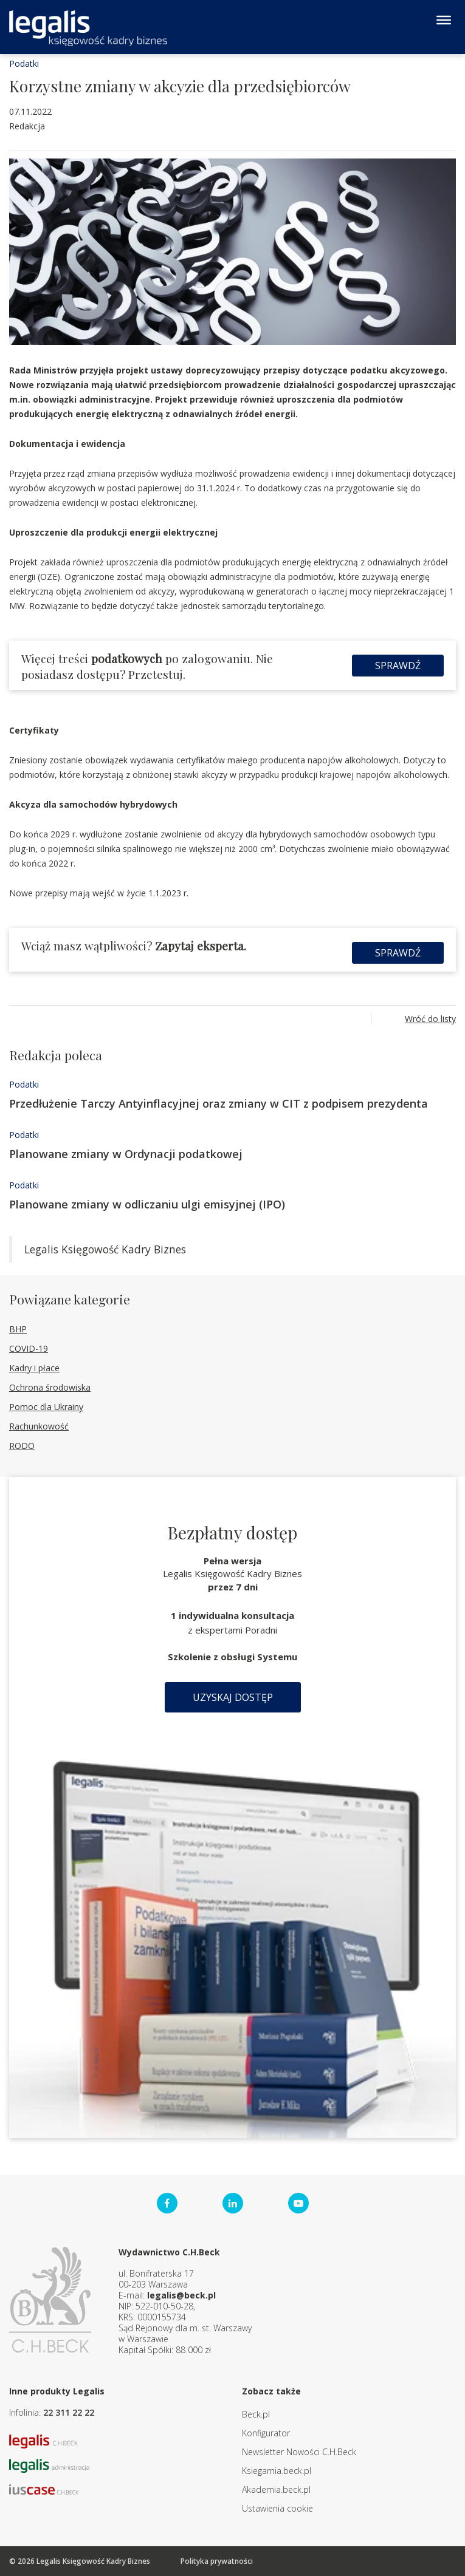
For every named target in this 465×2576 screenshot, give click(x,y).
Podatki (24, 63)
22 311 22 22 (68, 2412)
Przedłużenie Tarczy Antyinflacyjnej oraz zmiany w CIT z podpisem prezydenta (218, 1103)
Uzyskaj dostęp (233, 1697)
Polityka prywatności (217, 2561)
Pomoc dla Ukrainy (46, 1406)
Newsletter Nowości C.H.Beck (299, 2452)
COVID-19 (28, 1348)
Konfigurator (266, 2433)
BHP (18, 1329)
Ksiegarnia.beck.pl (276, 2470)
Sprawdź (398, 665)
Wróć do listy (430, 1018)
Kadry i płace (34, 1368)
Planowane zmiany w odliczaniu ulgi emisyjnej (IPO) (147, 1204)
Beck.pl (256, 2414)
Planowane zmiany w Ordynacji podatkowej (126, 1154)
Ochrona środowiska (50, 1387)
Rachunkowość (39, 1426)
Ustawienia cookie (277, 2508)
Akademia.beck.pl (276, 2489)
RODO (22, 1445)
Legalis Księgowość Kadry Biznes (105, 1249)
